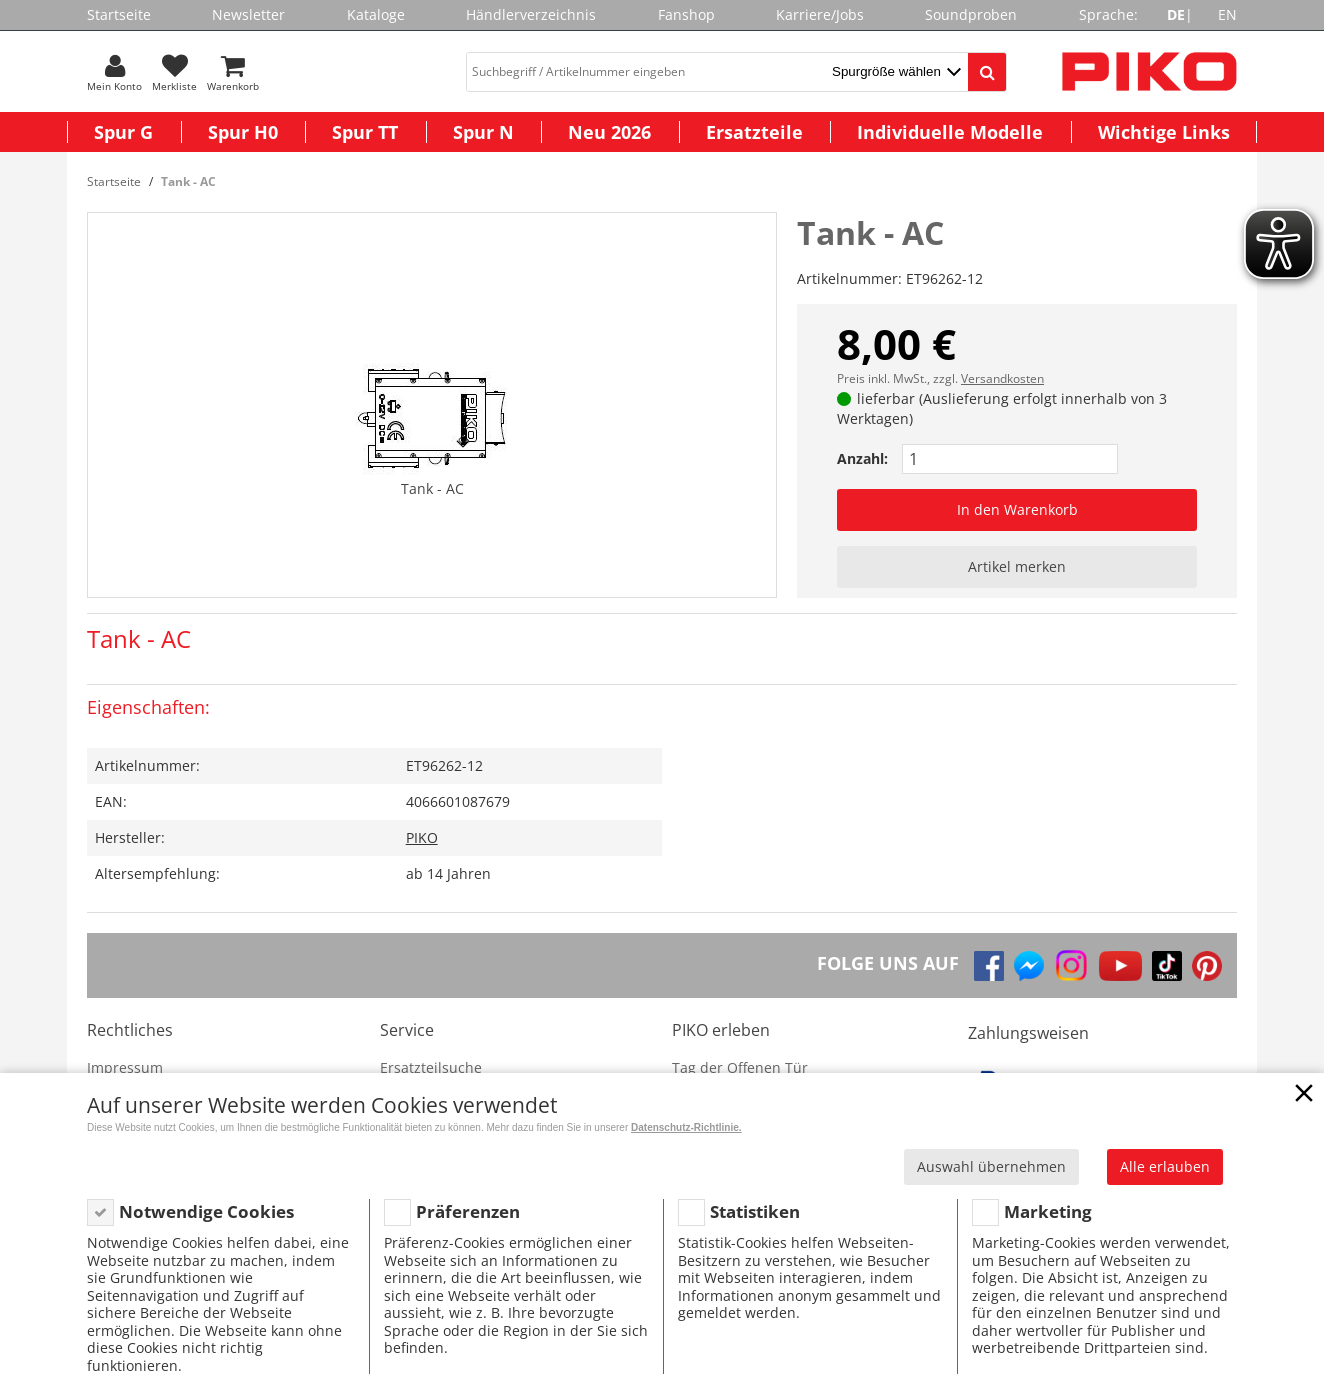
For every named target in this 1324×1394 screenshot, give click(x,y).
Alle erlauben (1165, 1166)
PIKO (422, 837)
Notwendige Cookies (206, 1211)
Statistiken (755, 1211)
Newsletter (248, 14)
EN (1227, 14)
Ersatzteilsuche (431, 1067)
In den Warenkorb (1017, 509)
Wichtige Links (1164, 132)
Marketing (1048, 1211)
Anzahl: (862, 458)
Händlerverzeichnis (531, 14)
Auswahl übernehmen (991, 1166)
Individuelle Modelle (950, 132)
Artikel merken (1017, 566)
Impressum (125, 1067)
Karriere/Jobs (820, 14)
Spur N (483, 132)
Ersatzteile (754, 132)
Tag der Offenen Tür (740, 1067)
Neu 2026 (609, 132)
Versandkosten (1002, 378)
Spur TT (365, 132)
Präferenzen (468, 1211)
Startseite (119, 14)
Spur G (123, 132)
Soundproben (971, 14)
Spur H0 (243, 132)
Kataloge (376, 14)
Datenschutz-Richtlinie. (686, 1127)
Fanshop (686, 14)
